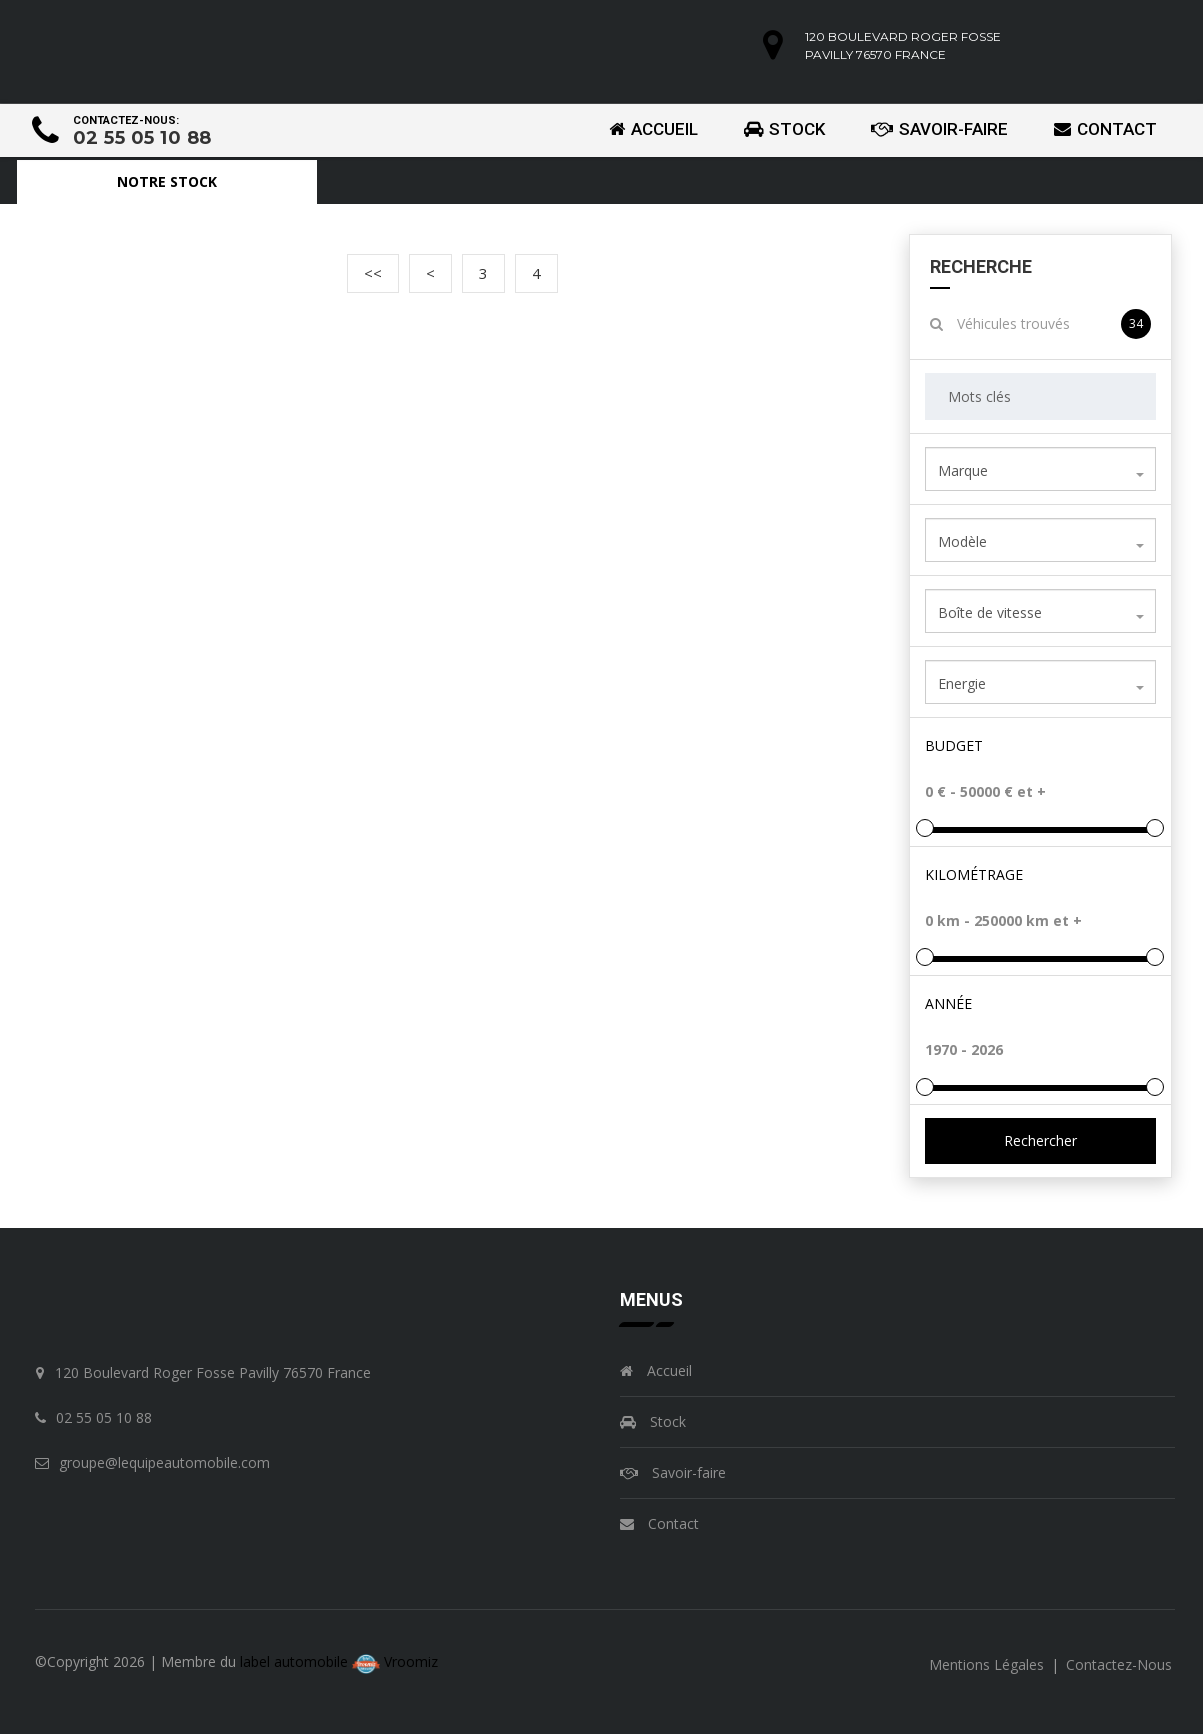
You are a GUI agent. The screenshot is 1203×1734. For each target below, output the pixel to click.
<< (373, 273)
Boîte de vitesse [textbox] (990, 612)
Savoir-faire (939, 129)
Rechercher (1040, 1140)
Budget (954, 745)
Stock (784, 129)
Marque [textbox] (963, 470)
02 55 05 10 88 (142, 138)
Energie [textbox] (962, 683)
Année (948, 1003)
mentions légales (988, 1664)
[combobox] (1040, 469)
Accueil (653, 129)
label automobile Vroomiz (339, 1661)
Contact (1105, 129)
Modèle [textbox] (962, 541)
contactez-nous (1119, 1664)
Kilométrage (974, 874)
